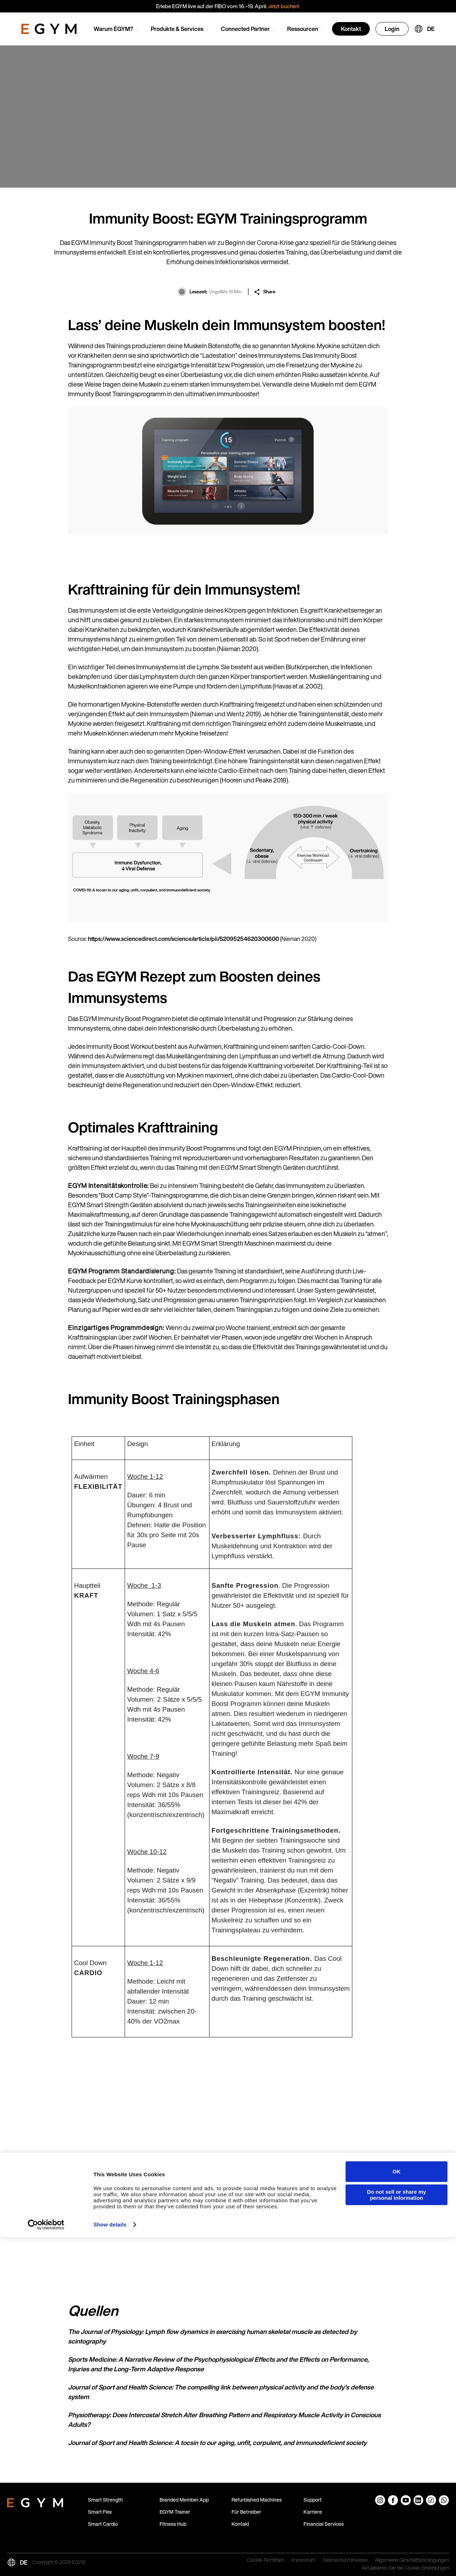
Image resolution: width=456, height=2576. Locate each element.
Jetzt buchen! (284, 6)
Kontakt (351, 29)
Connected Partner (245, 29)
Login (392, 29)
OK (397, 2510)
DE (431, 29)
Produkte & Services (177, 29)
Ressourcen (302, 29)
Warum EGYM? (113, 29)
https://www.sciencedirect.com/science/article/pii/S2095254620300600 (184, 938)
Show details (109, 2563)
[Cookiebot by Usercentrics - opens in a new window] (46, 2563)
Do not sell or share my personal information (396, 2534)
